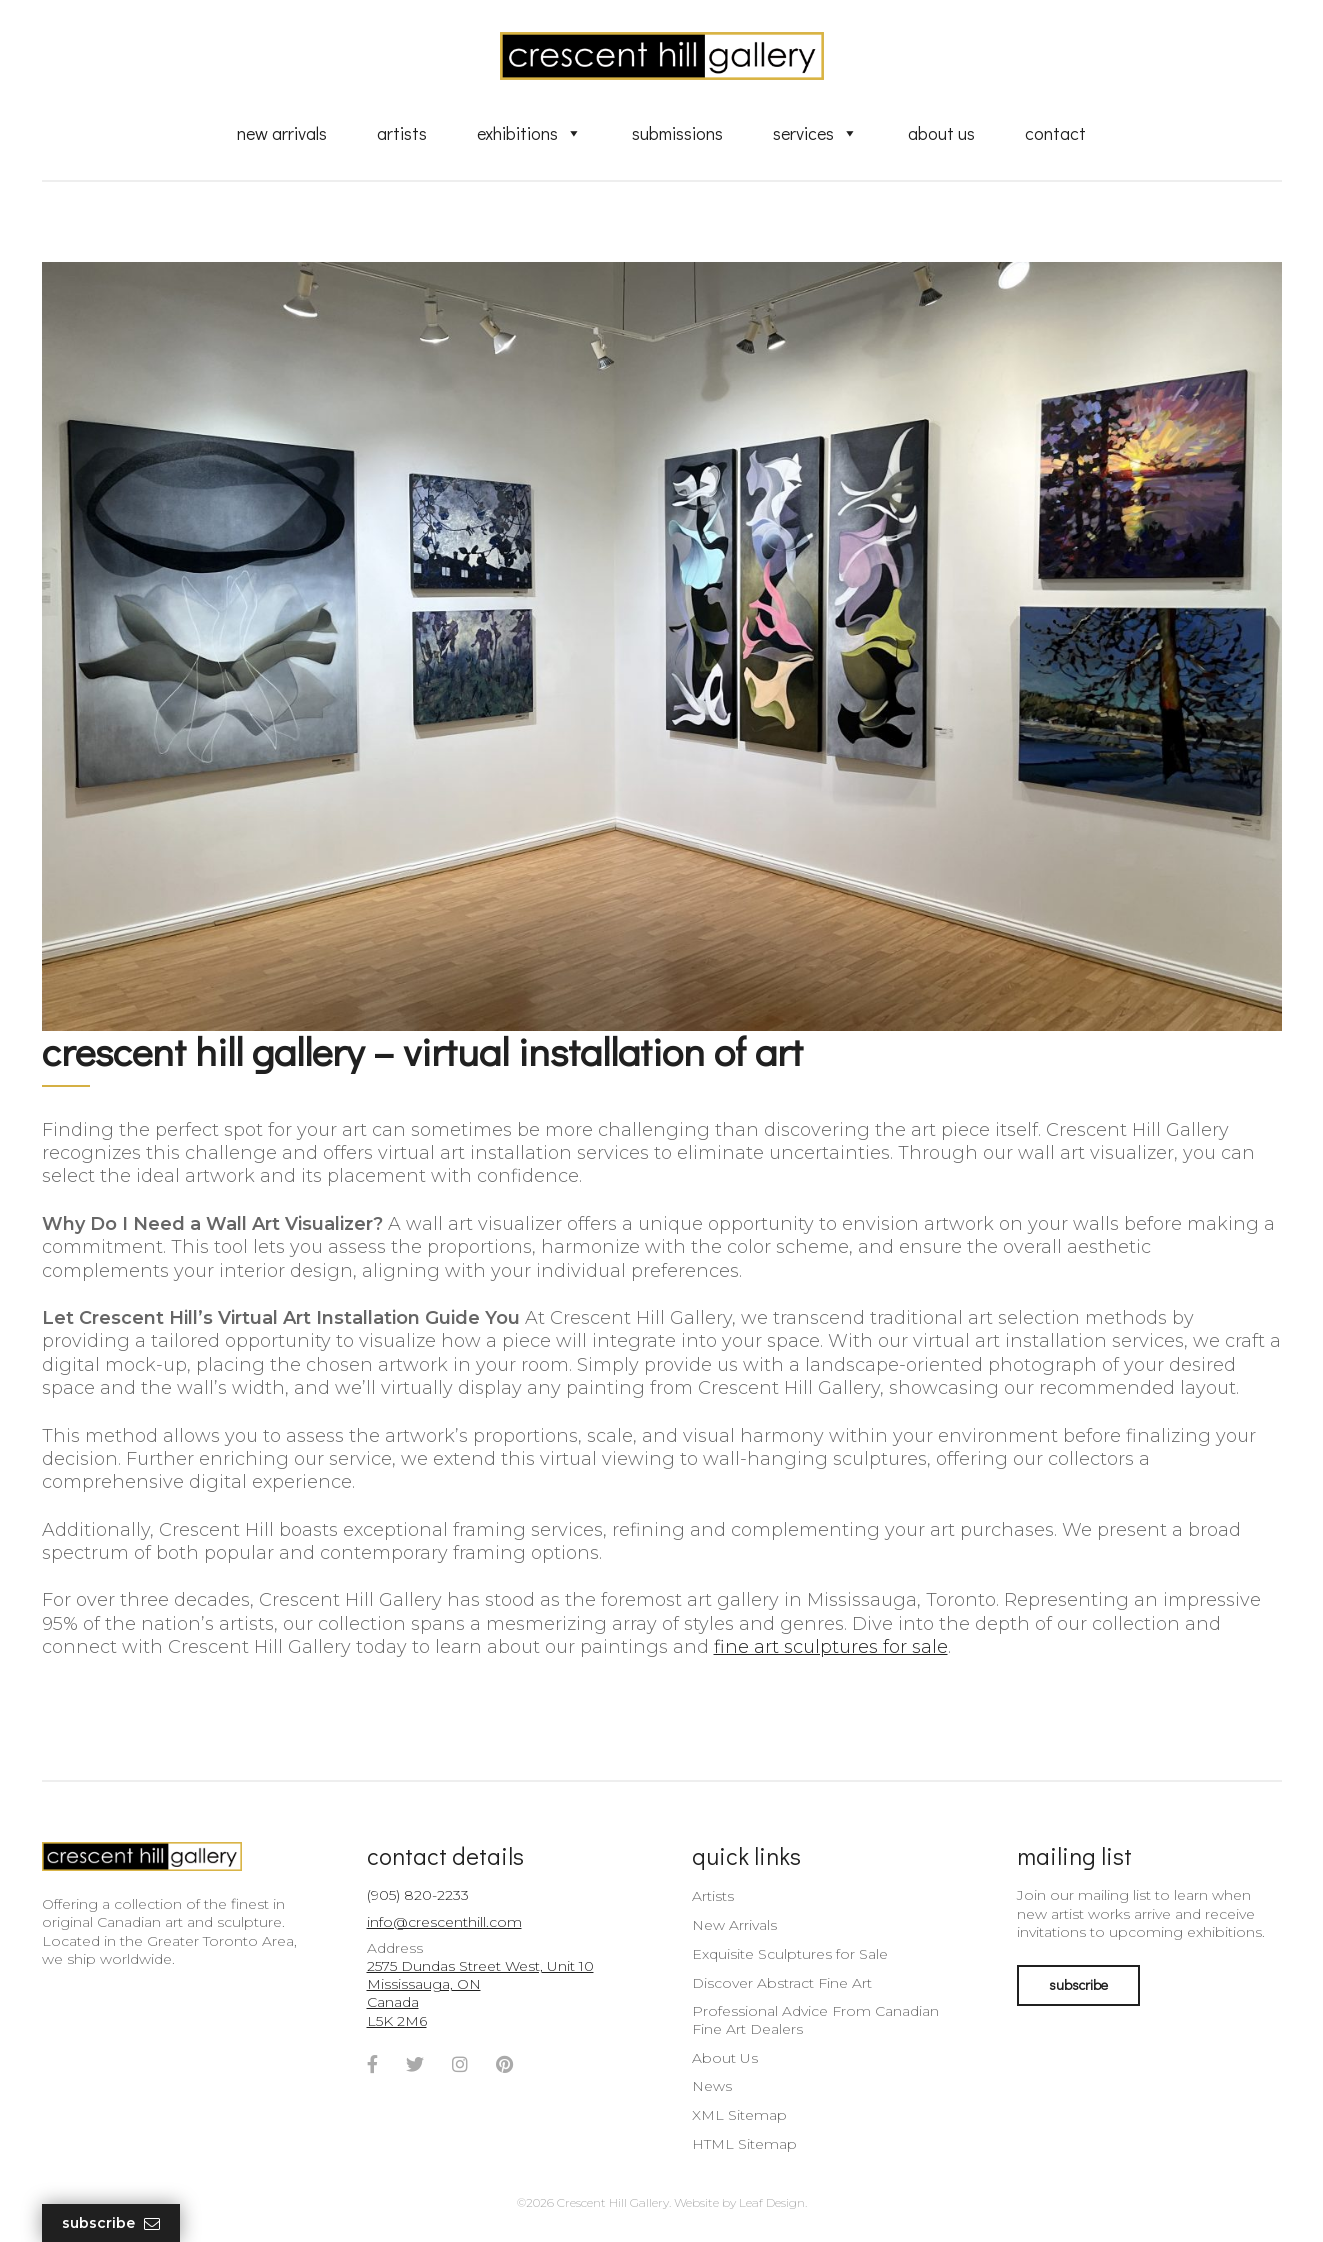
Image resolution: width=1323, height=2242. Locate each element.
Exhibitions (529, 133)
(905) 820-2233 (418, 1895)
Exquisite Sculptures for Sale (790, 1954)
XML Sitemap (739, 2115)
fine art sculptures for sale (831, 1647)
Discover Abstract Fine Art (782, 1983)
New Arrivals (282, 133)
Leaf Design (772, 2202)
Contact (1055, 133)
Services (815, 133)
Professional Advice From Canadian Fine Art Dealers (815, 2020)
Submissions (677, 133)
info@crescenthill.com (444, 1922)
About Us (941, 133)
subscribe (1078, 1984)
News (712, 2086)
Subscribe (111, 2223)
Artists (402, 133)
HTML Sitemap (744, 2144)
